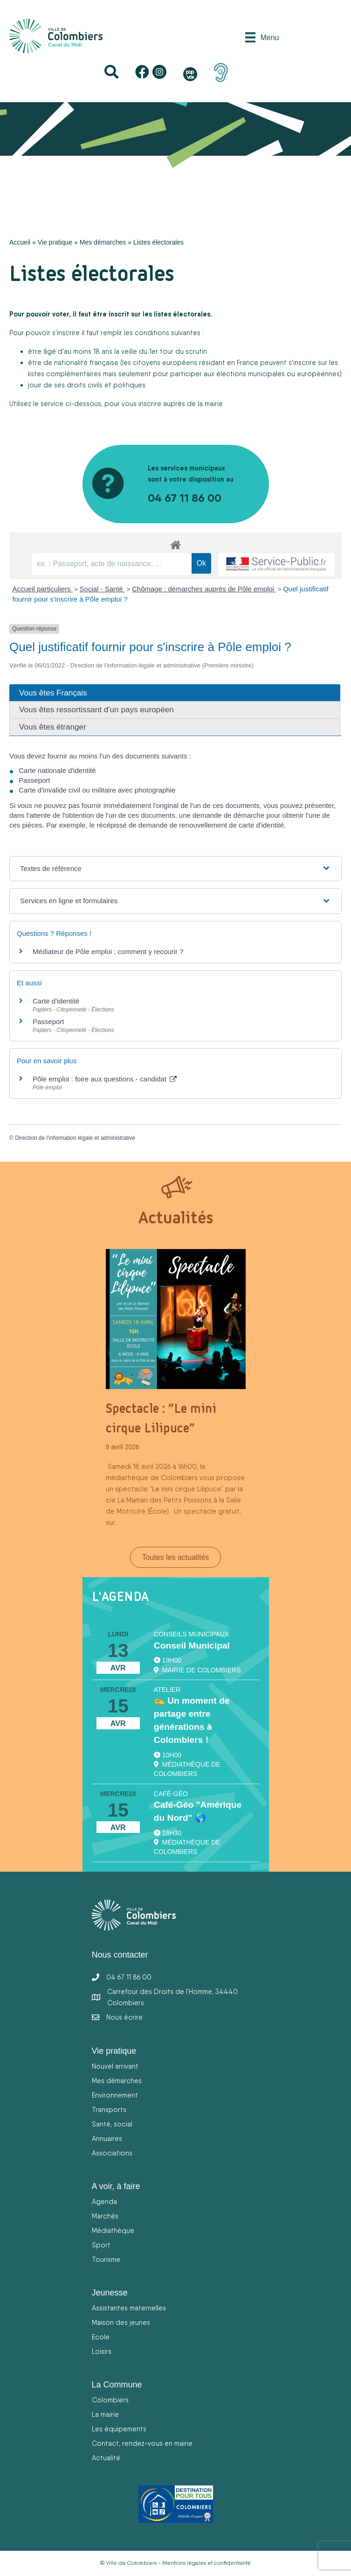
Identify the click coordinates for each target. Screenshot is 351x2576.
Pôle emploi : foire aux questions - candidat (105, 1079)
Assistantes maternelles (129, 2308)
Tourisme (106, 2259)
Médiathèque (113, 2230)
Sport (101, 2245)
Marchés (105, 2216)
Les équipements (119, 2429)
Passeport (48, 1021)
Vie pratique (55, 242)
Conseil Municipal (192, 1645)
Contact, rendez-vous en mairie (142, 2443)
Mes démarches (103, 242)
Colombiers (110, 2400)
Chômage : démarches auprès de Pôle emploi (204, 589)
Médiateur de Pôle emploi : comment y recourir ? (108, 951)
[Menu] (262, 37)
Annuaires (107, 2138)
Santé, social (112, 2124)
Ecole (101, 2337)
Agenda (104, 2201)
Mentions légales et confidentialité (206, 2563)
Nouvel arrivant (115, 2066)
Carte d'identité (56, 1001)
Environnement (115, 2095)
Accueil (19, 242)
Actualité (106, 2458)
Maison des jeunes (121, 2322)
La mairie (105, 2414)
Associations (112, 2153)
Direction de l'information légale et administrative (75, 1138)
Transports (109, 2109)
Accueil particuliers (43, 589)
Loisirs (101, 2351)
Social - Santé (102, 589)
